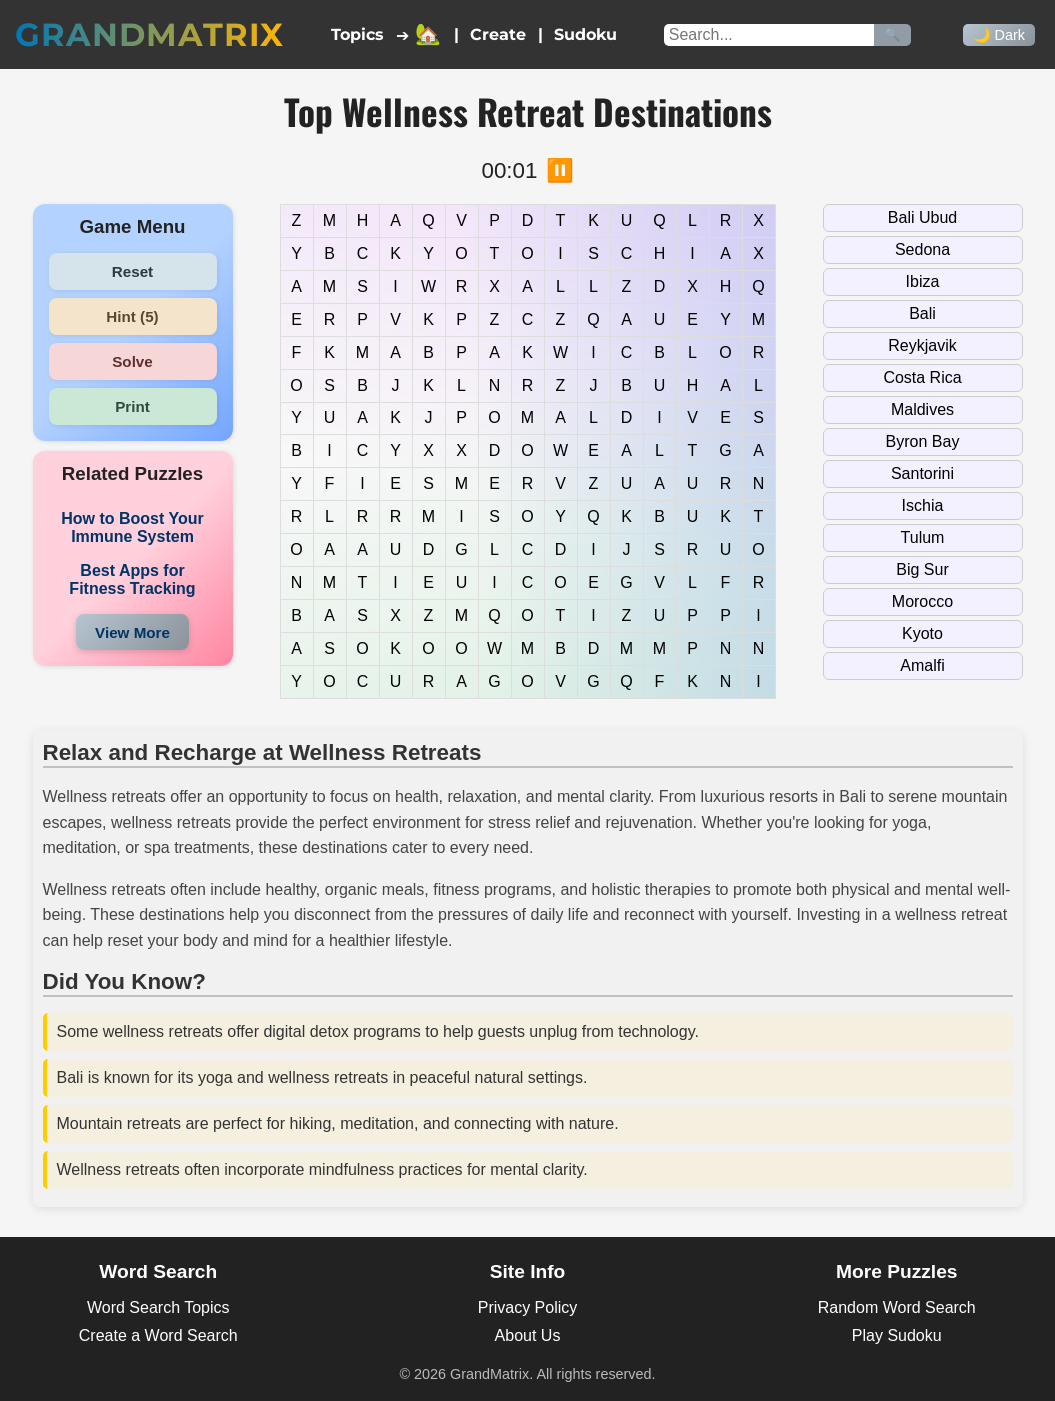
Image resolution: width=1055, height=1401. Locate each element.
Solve (132, 361)
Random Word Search (897, 1307)
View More (132, 632)
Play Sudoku (897, 1335)
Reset (132, 271)
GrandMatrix (149, 34)
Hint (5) (132, 316)
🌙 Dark (999, 35)
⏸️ (560, 170)
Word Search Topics (158, 1307)
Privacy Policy (528, 1307)
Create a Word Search (158, 1335)
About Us (528, 1335)
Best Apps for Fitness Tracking (132, 579)
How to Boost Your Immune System (132, 527)
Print (132, 406)
